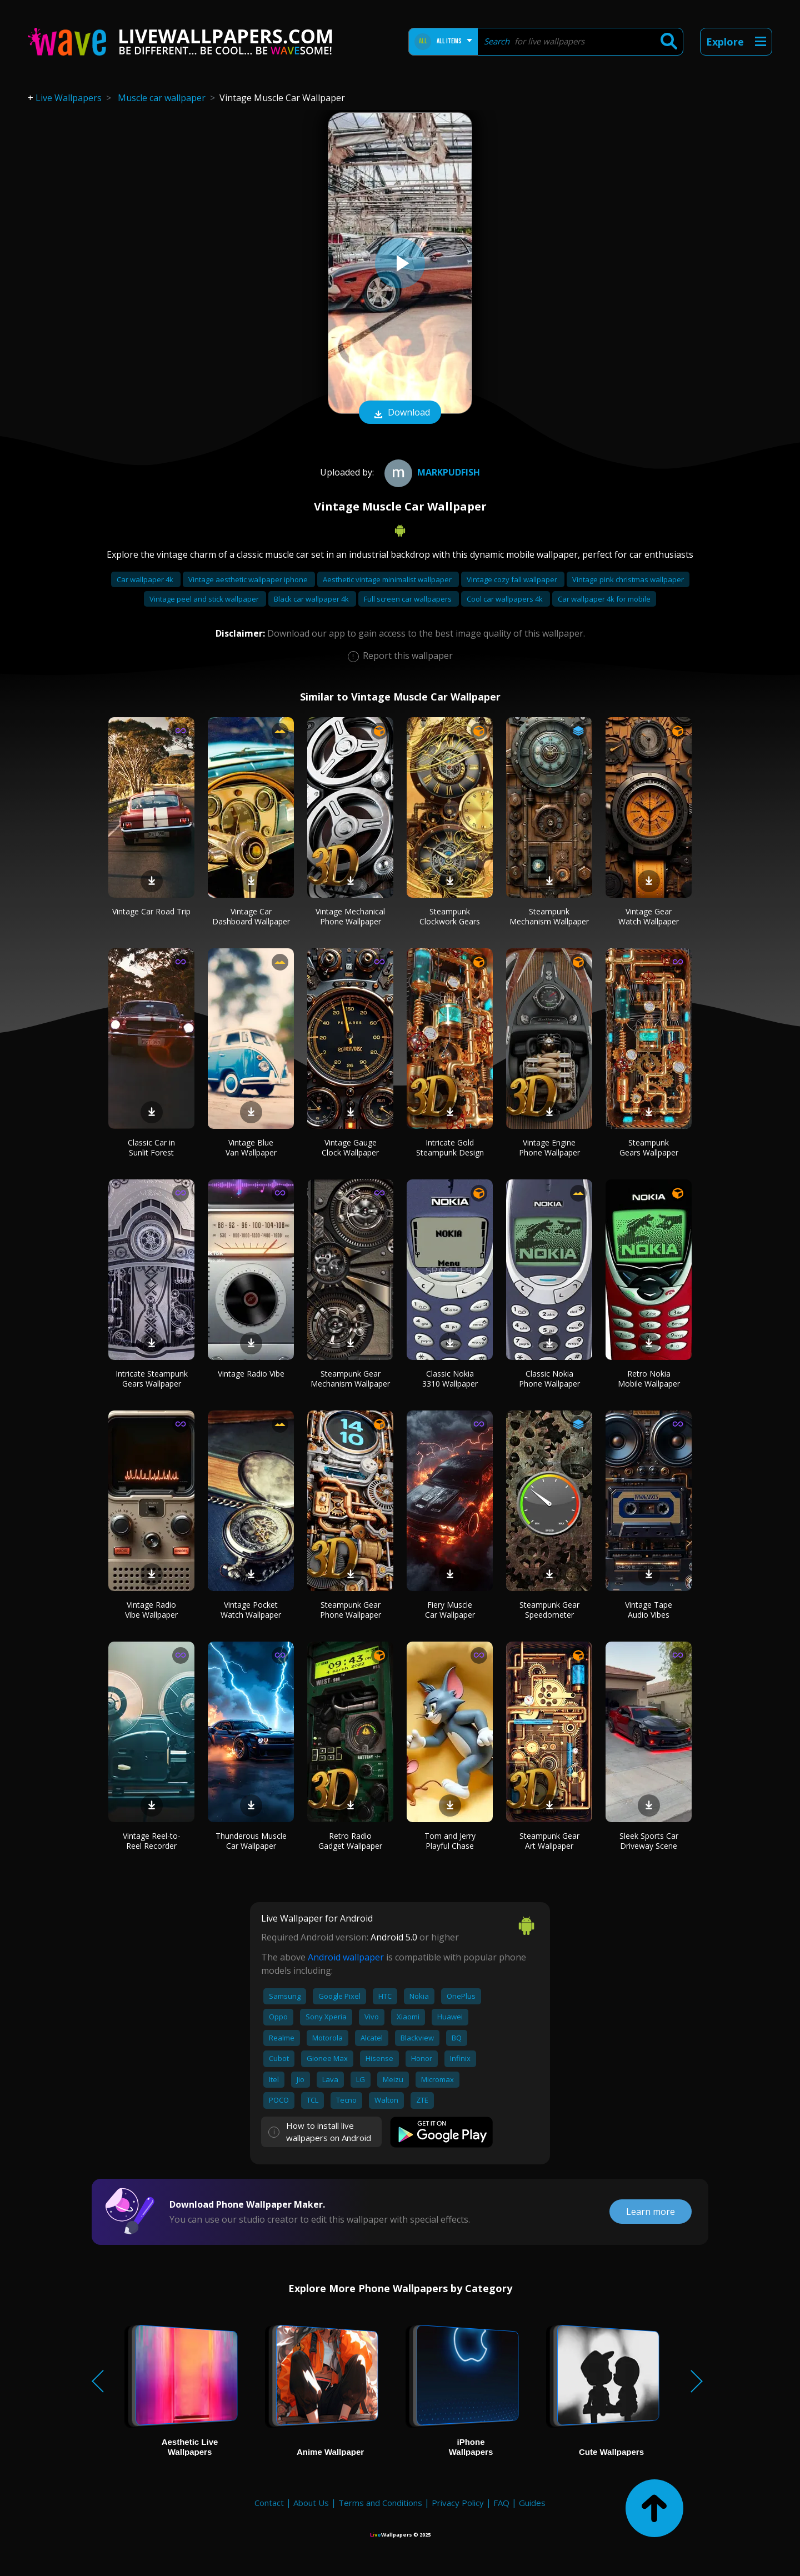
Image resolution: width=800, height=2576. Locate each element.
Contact (269, 2502)
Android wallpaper (346, 1957)
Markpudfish (431, 472)
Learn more (650, 2211)
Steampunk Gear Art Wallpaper (549, 1840)
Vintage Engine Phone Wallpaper (549, 1147)
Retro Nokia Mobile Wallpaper (649, 1378)
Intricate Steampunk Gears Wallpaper (152, 1378)
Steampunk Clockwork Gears (449, 916)
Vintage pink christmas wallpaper (628, 579)
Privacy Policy (458, 2502)
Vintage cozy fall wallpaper (513, 579)
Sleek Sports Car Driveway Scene (648, 1840)
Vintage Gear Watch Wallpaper (648, 916)
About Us (311, 2502)
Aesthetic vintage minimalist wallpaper (388, 579)
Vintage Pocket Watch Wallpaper (251, 1609)
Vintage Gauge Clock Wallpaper (350, 1147)
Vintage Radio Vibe (251, 1373)
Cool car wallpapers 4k (505, 599)
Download (400, 413)
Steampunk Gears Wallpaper (648, 1147)
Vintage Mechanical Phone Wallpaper (350, 916)
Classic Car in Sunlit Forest (151, 1147)
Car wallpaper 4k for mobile (604, 599)
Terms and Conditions (380, 2502)
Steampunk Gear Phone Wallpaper (350, 1609)
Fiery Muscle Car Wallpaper (450, 1609)
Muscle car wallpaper (162, 98)
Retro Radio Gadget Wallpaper (350, 1840)
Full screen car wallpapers (408, 599)
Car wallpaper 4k (146, 579)
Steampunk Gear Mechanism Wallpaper (350, 1378)
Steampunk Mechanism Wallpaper (549, 916)
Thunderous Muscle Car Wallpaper (251, 1840)
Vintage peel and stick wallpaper (205, 599)
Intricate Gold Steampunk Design (450, 1147)
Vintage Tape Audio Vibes (648, 1609)
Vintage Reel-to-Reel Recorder (152, 1840)
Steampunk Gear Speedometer (549, 1609)
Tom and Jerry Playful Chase (450, 1840)
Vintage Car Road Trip (151, 911)
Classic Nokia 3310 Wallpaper (450, 1378)
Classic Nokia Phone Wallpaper (549, 1378)
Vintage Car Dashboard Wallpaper (251, 916)
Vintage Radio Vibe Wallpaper (151, 1609)
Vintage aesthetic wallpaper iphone (248, 579)
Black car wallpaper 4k (312, 599)
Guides (532, 2502)
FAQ (501, 2502)
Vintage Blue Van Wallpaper (251, 1147)
